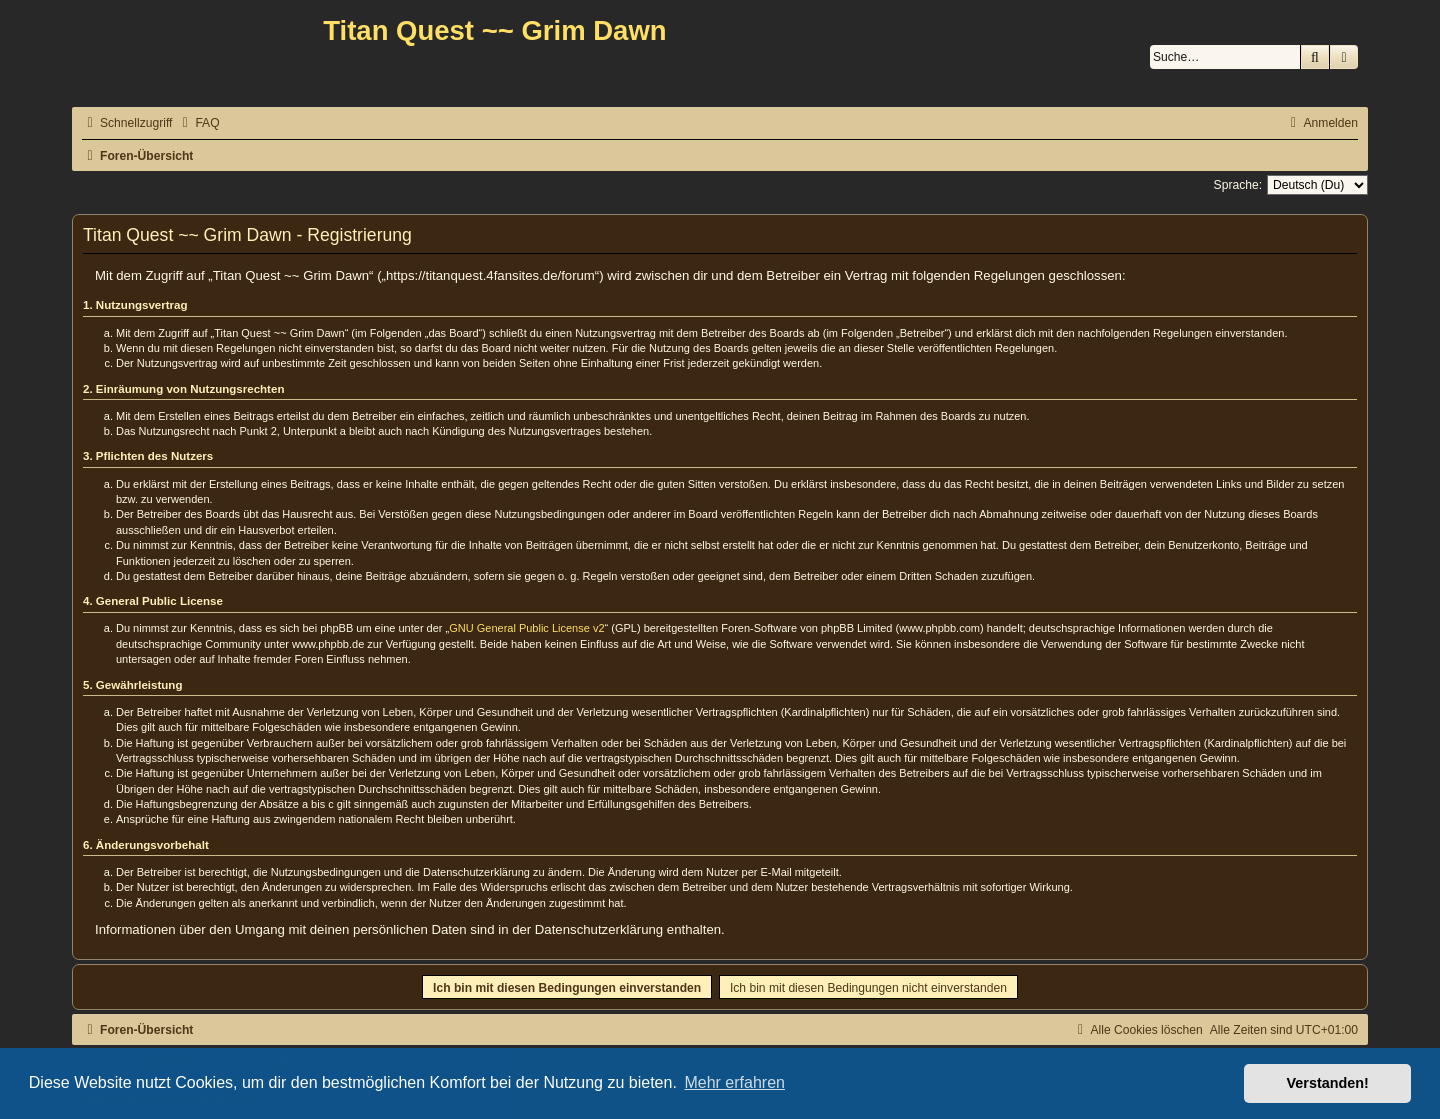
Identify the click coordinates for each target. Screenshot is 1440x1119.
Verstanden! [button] (1328, 1083)
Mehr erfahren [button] (734, 1082)
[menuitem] (198, 123)
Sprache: (1238, 185)
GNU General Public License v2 (526, 628)
